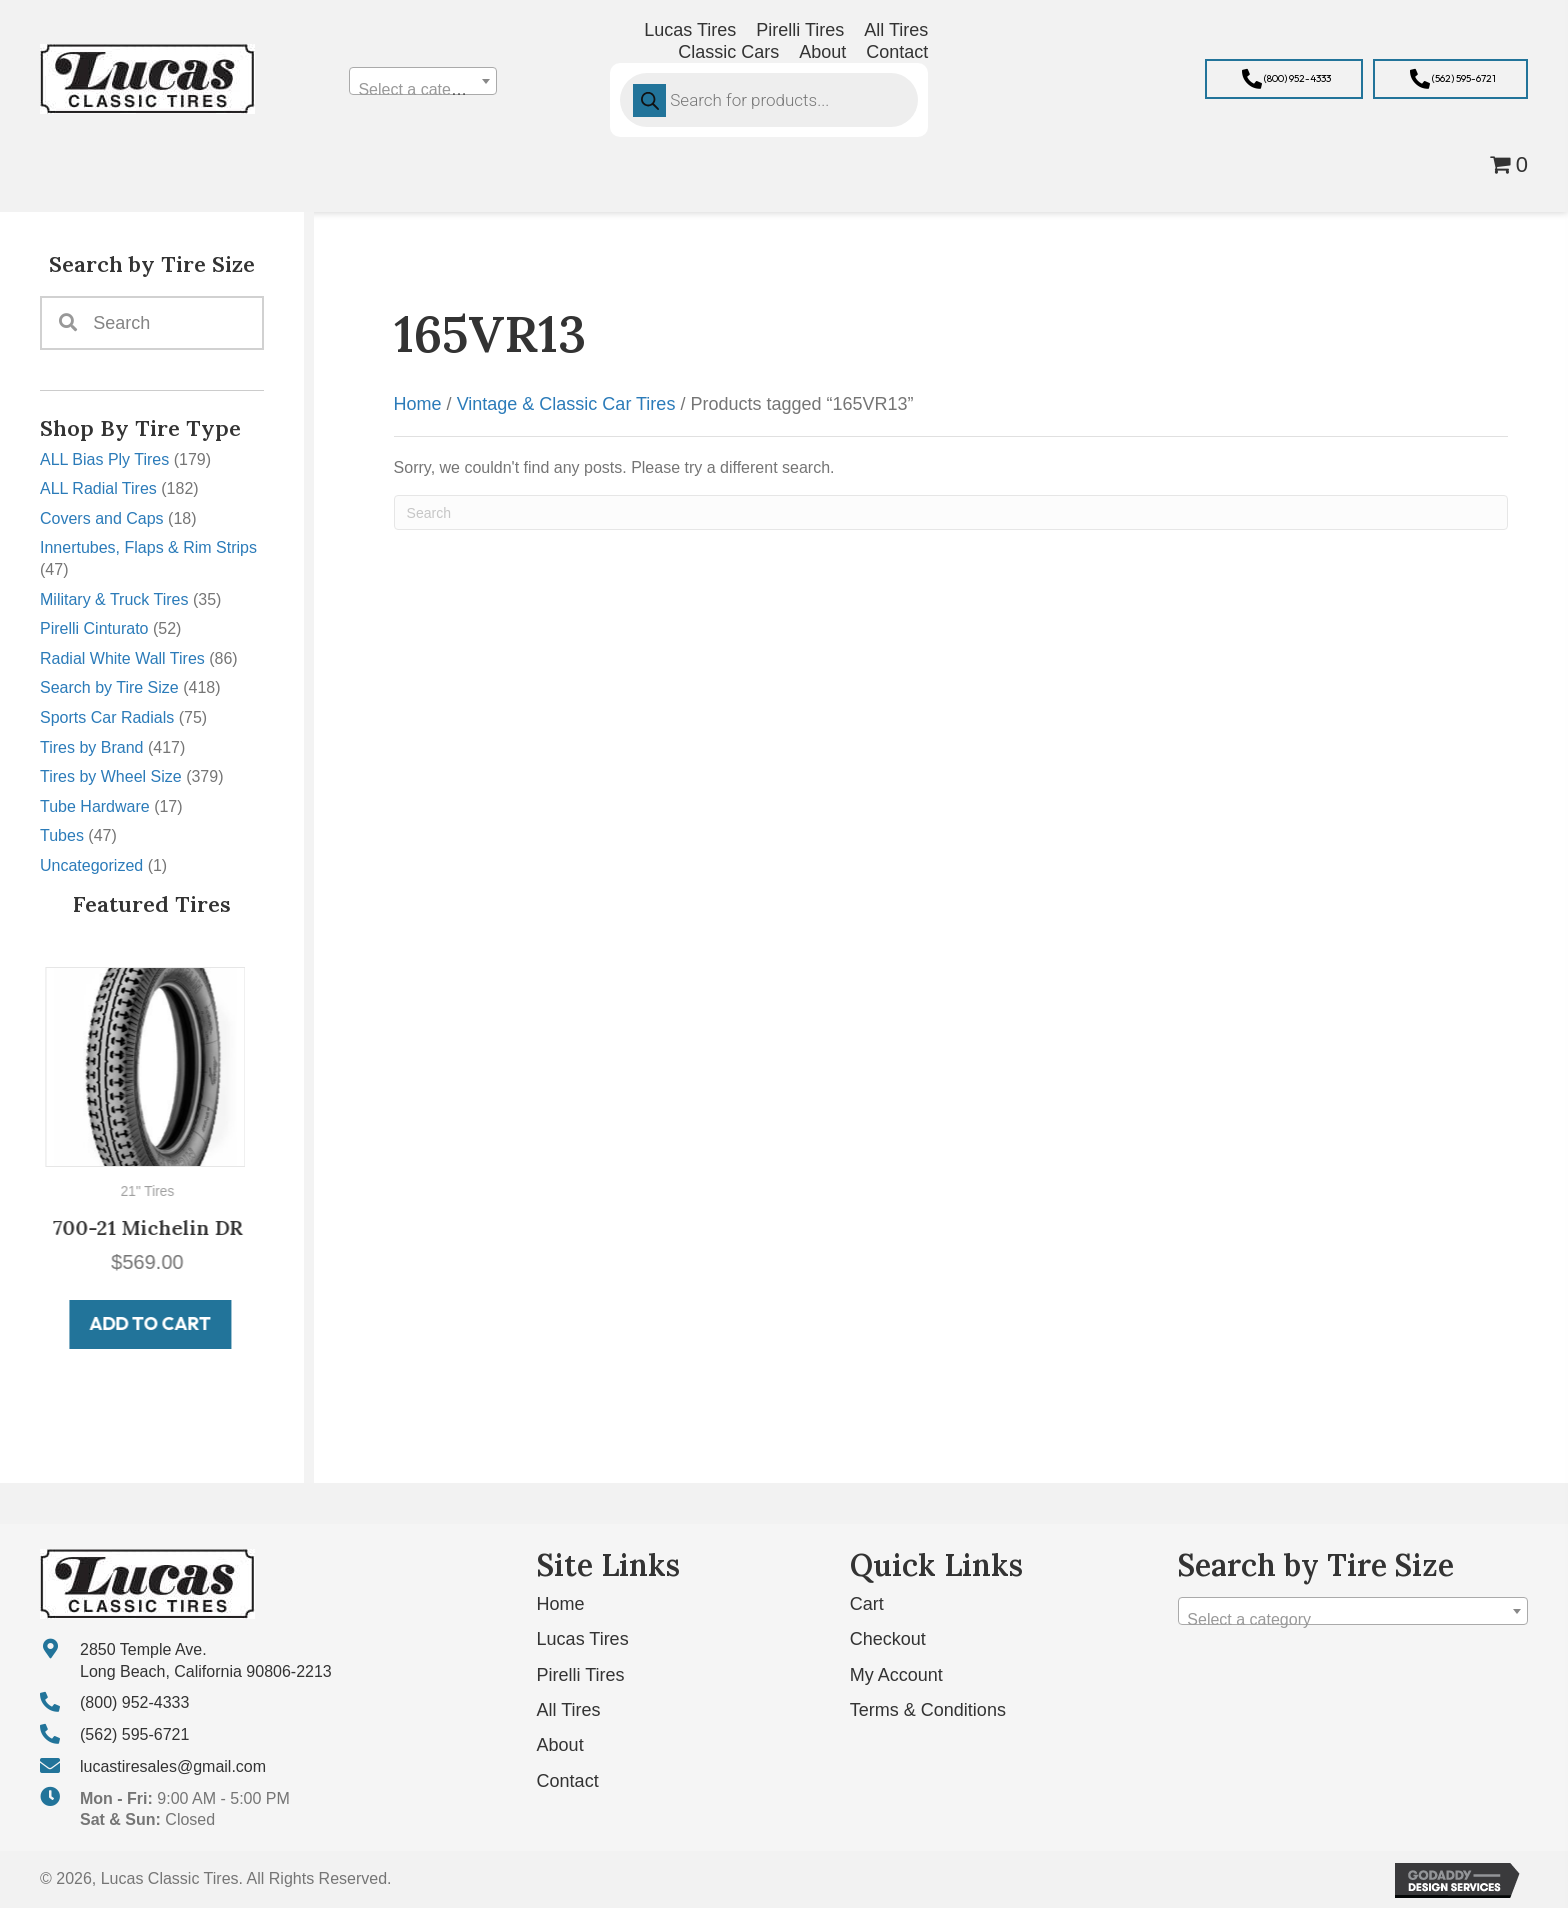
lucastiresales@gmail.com (173, 1765)
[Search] (951, 512)
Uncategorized (91, 865)
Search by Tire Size (109, 687)
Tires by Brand (91, 747)
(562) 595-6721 (134, 1734)
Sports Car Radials (107, 717)
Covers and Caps (102, 518)
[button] (1284, 79)
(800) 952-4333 (134, 1702)
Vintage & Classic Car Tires (566, 404)
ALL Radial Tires (98, 488)
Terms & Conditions (928, 1710)
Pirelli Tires (581, 1674)
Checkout (888, 1639)
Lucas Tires (583, 1639)
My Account (896, 1674)
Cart (867, 1604)
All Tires (569, 1710)
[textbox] (422, 90)
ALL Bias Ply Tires (104, 459)
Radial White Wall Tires (122, 658)
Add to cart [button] (155, 1323)
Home (418, 404)
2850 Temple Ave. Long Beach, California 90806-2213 (206, 1660)
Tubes (62, 835)
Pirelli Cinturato (94, 628)
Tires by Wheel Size (111, 776)
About (560, 1745)
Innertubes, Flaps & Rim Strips (148, 547)
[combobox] (422, 81)
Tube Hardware (95, 806)
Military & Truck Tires (114, 599)
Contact (568, 1780)
